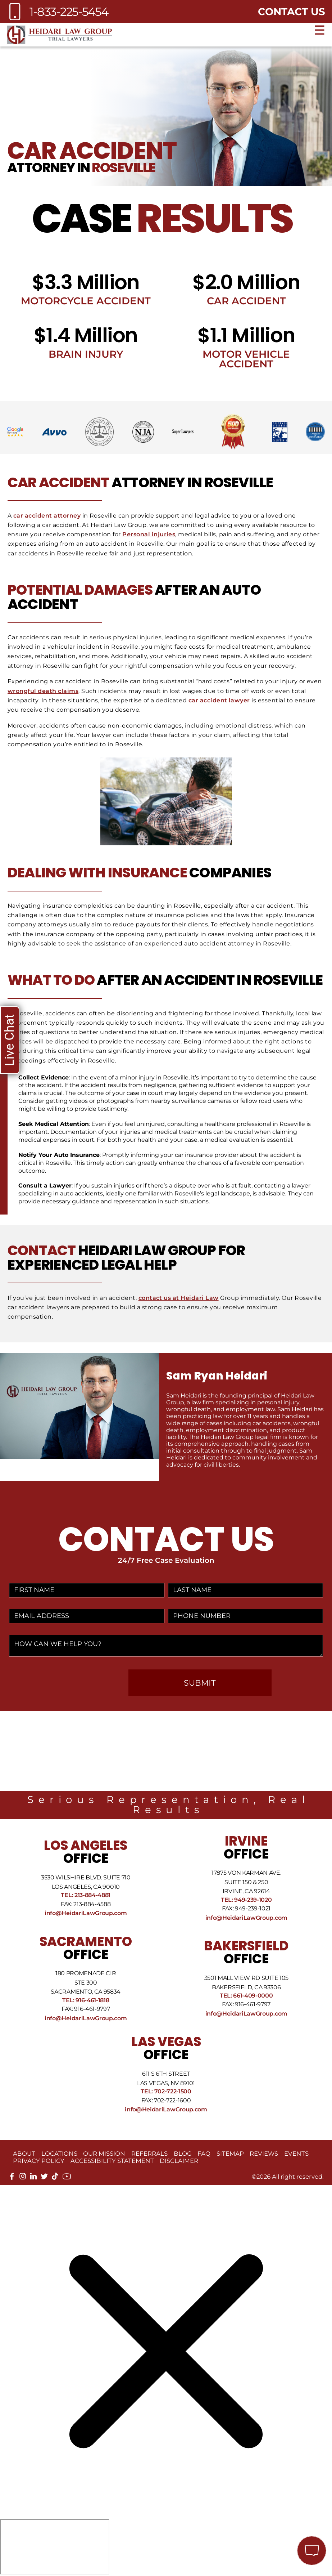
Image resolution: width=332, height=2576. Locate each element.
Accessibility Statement (112, 2160)
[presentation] (66, 1683)
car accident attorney (47, 515)
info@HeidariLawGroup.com (86, 1913)
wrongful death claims (43, 691)
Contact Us (291, 11)
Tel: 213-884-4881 (85, 1895)
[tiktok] (55, 2177)
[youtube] (66, 2178)
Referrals (149, 2153)
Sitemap (230, 2153)
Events (296, 2153)
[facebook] (11, 2177)
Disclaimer (179, 2160)
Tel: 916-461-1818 (85, 2000)
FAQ (203, 2153)
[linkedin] (33, 2177)
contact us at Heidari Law (178, 1297)
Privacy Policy (38, 2160)
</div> (54, 2547)
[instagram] (22, 2177)
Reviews (264, 2153)
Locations (59, 2153)
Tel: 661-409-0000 (246, 1995)
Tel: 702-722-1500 (166, 2091)
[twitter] (44, 2177)
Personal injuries (148, 534)
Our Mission (104, 2153)
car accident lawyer (219, 700)
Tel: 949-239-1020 (246, 1899)
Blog (183, 2153)
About (24, 2153)
